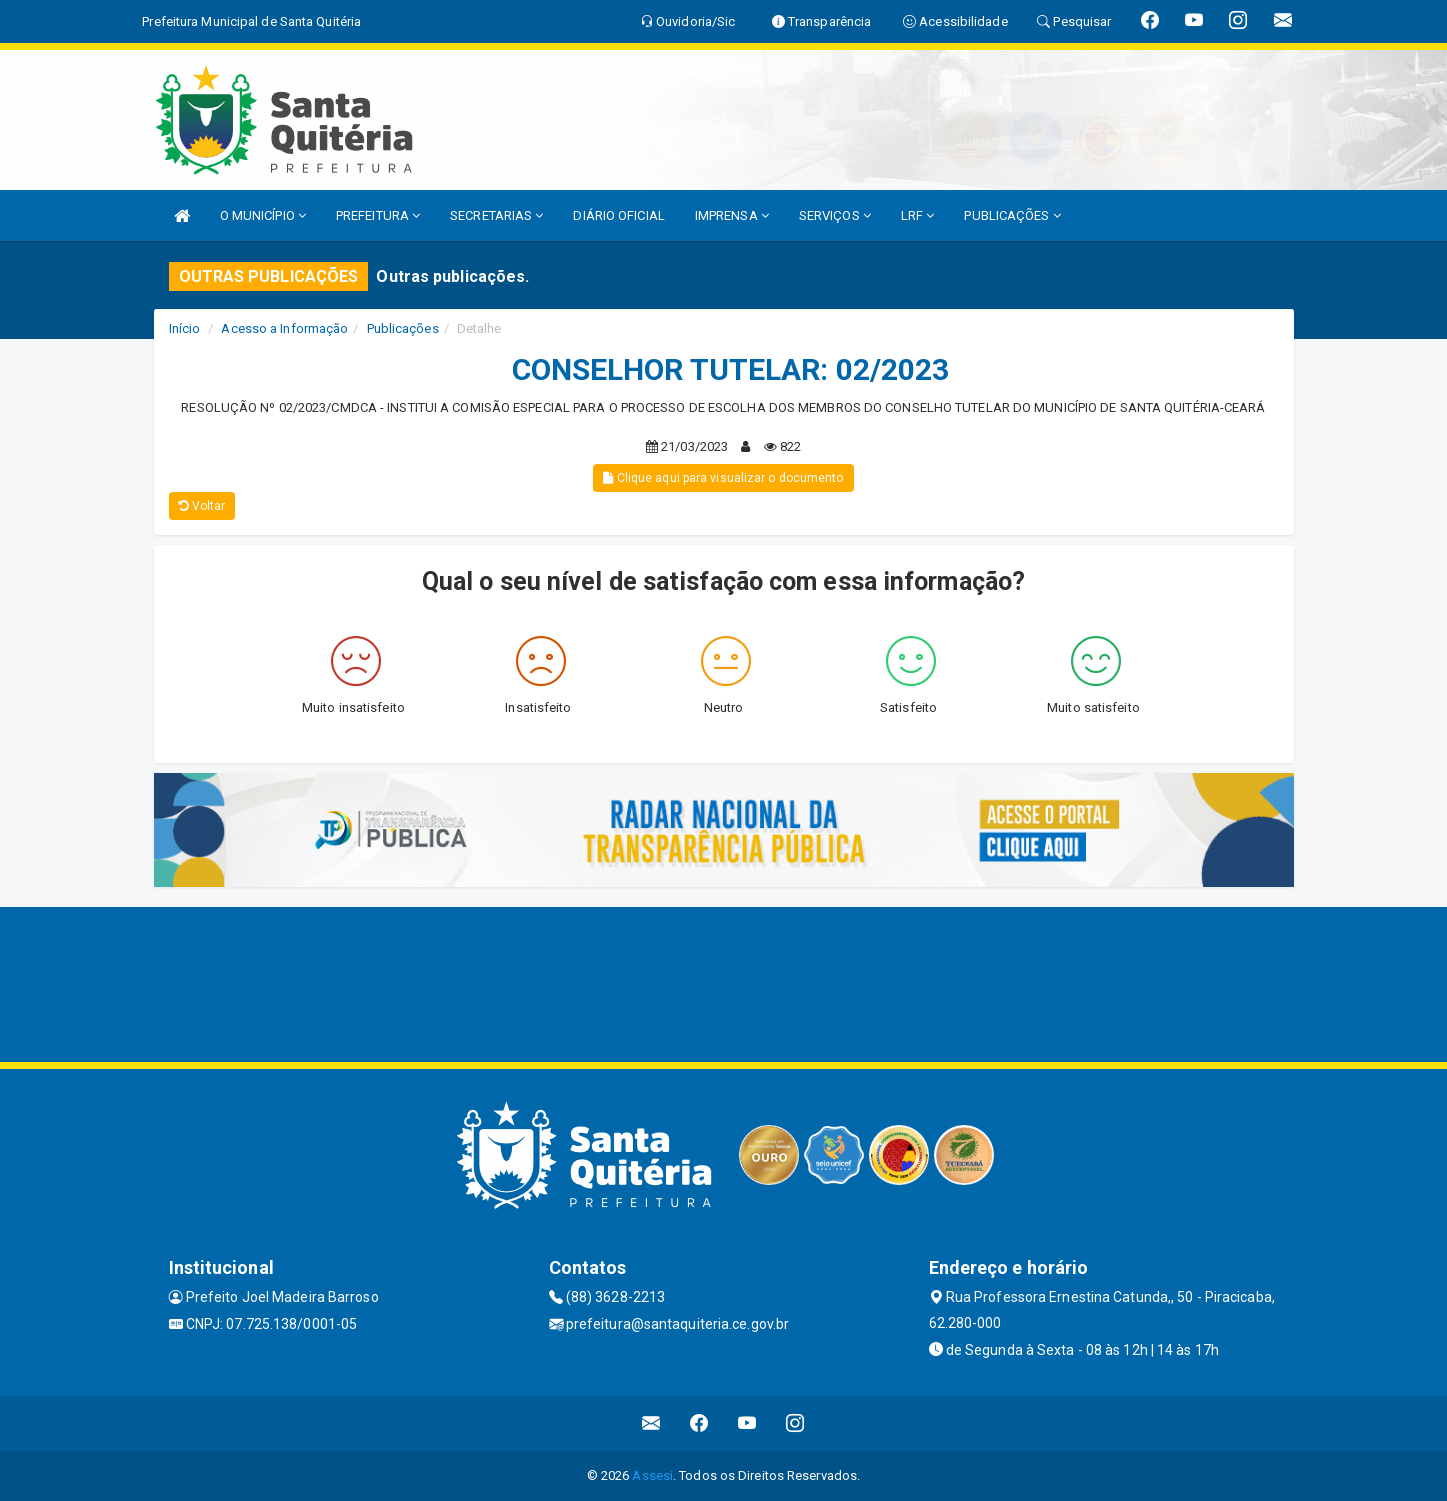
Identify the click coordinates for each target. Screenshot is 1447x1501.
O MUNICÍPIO (263, 215)
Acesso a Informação (284, 328)
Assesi (652, 1475)
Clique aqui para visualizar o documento (723, 478)
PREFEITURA (378, 215)
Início (185, 328)
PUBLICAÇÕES (1012, 215)
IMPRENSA (732, 215)
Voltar (202, 506)
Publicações (403, 328)
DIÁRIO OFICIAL (618, 215)
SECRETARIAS (496, 215)
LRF (918, 215)
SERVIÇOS (835, 215)
